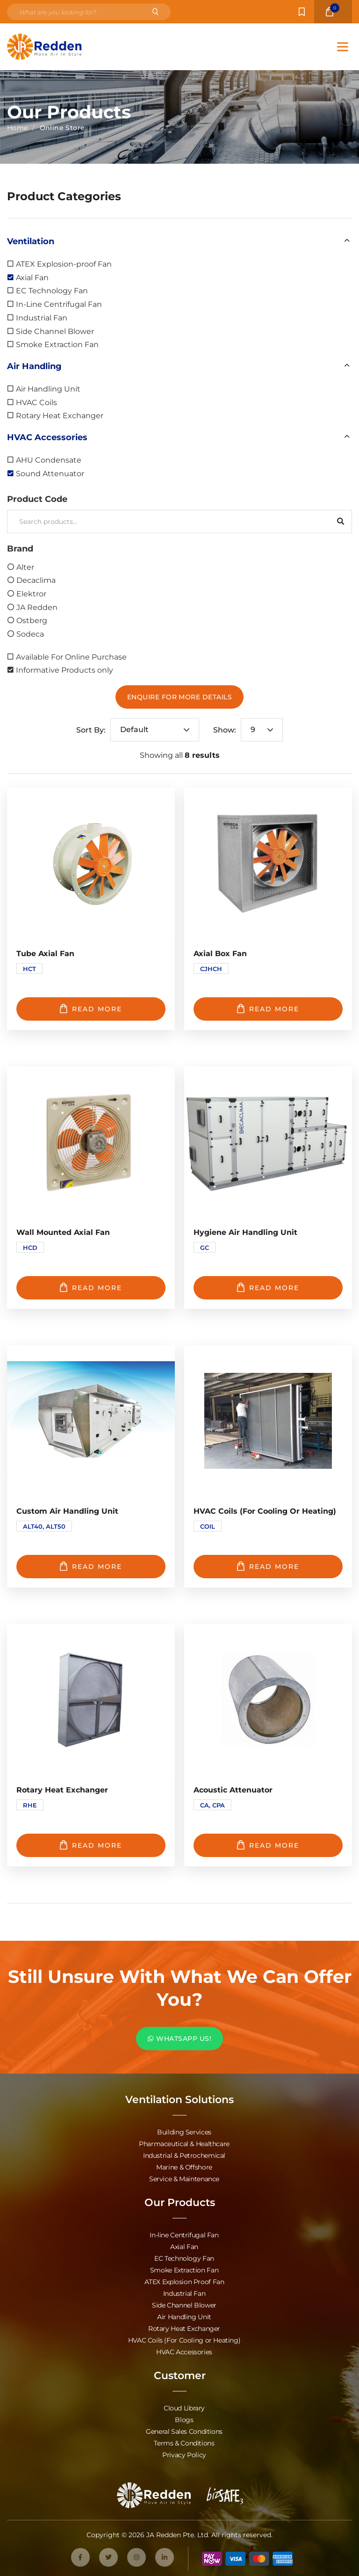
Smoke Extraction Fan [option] (57, 344)
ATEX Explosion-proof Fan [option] (64, 263)
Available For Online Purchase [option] (71, 656)
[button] (179, 241)
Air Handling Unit (184, 2316)
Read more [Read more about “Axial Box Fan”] (268, 1008)
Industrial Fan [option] (41, 317)
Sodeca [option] (30, 634)
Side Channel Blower (184, 2304)
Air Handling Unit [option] (48, 388)
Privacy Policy (184, 2454)
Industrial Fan (184, 2293)
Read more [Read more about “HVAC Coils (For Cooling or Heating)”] (268, 1566)
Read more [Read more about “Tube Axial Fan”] (91, 1008)
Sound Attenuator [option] (50, 473)
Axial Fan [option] (32, 277)
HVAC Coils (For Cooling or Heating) (184, 2340)
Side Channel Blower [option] (55, 331)
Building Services (184, 2131)
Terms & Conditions (184, 2442)
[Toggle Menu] (342, 46)
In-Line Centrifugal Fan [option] (59, 304)
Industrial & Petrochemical (184, 2155)
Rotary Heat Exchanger (184, 2328)
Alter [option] (25, 567)
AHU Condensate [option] (48, 459)
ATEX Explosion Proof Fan (184, 2281)
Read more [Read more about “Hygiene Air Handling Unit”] (268, 1287)
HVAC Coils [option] (36, 402)
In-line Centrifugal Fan (184, 2234)
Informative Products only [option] (64, 670)
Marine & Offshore (184, 2166)
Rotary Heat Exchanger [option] (59, 415)
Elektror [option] (31, 593)
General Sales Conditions (184, 2431)
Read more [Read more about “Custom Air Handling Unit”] (91, 1566)
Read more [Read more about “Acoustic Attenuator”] (268, 1845)
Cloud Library (184, 2407)
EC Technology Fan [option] (52, 290)
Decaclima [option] (36, 580)
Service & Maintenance (184, 2178)
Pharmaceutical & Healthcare (184, 2143)
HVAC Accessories (184, 2351)
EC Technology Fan (184, 2258)
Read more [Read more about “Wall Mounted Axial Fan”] (91, 1287)
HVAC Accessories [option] (47, 437)
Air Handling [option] (34, 365)
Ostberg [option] (31, 620)
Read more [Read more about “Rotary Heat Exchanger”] (91, 1845)
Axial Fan (184, 2246)
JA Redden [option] (36, 607)
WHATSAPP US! (179, 2038)
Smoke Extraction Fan (184, 2269)
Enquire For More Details (179, 696)
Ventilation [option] (30, 241)
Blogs (184, 2419)
